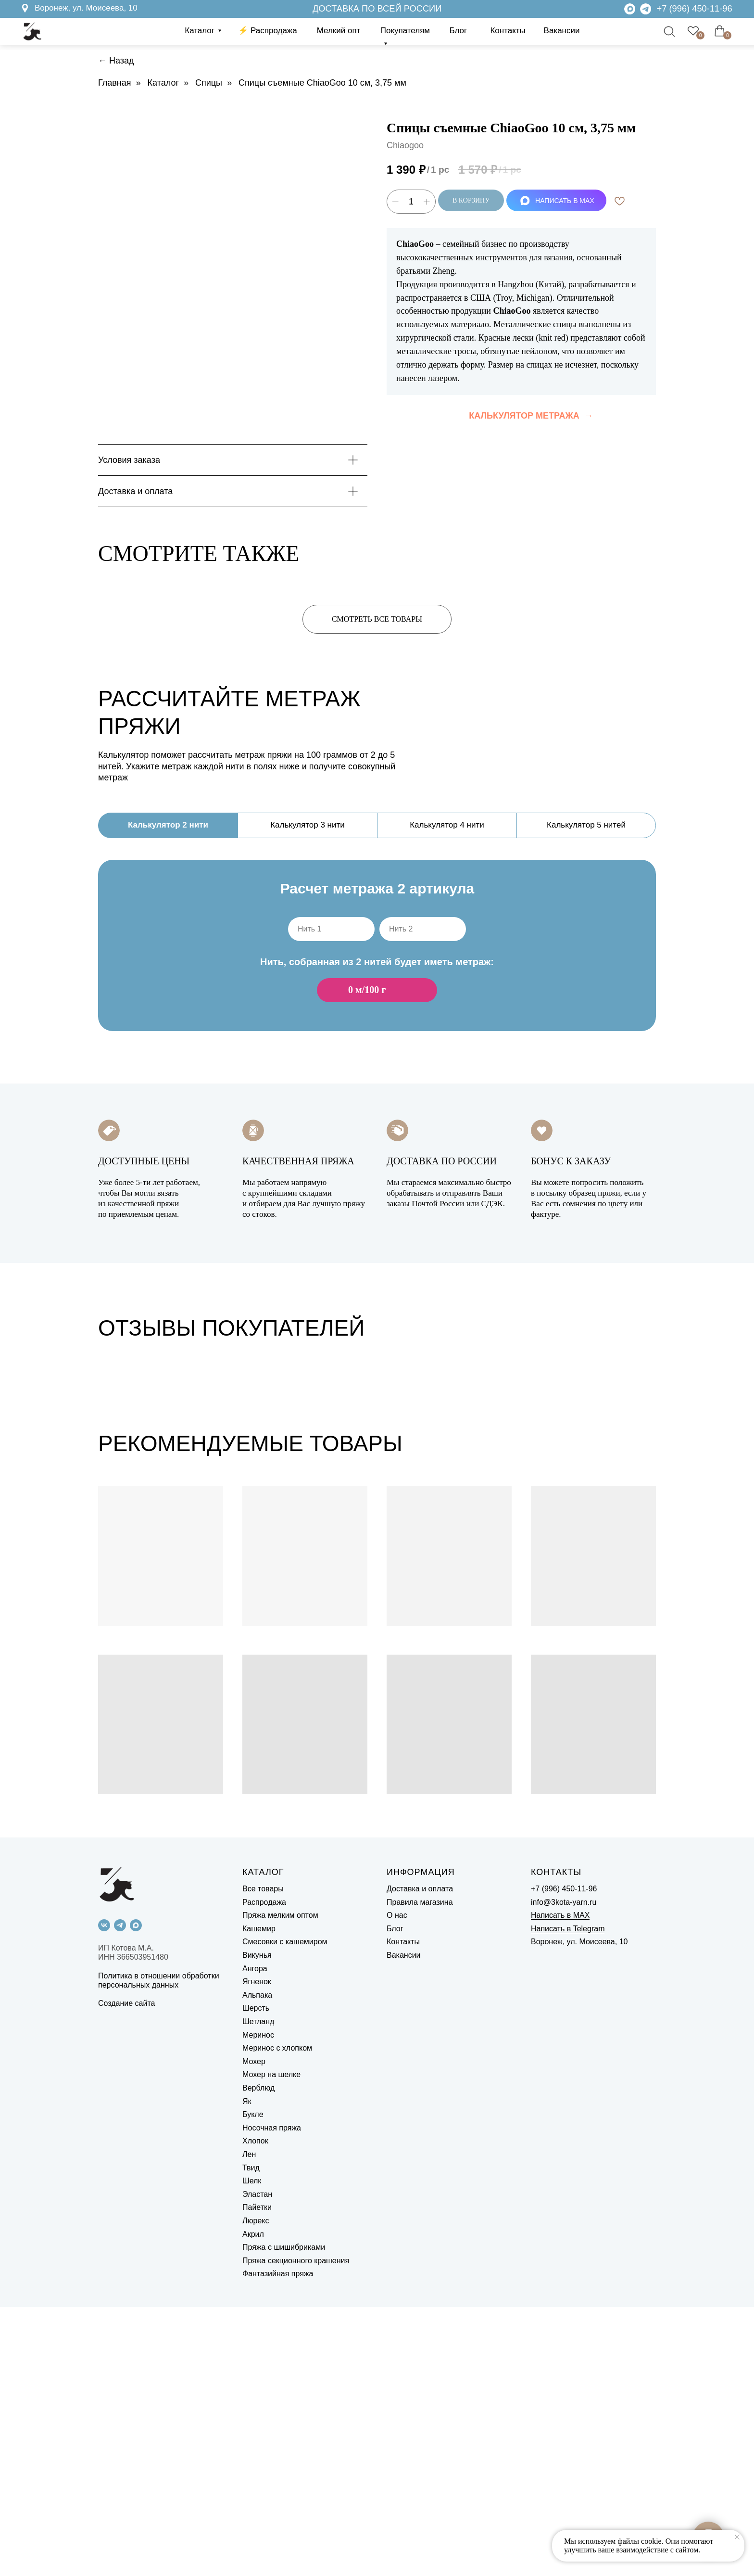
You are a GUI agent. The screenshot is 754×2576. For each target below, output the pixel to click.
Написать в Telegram (567, 2197)
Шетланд (258, 2290)
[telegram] (120, 2194)
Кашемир (259, 2197)
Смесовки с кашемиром (284, 2211)
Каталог (199, 30)
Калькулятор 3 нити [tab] (307, 824)
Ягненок (256, 2251)
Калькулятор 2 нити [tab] (168, 824)
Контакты (507, 30)
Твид (251, 2437)
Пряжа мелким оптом (280, 2185)
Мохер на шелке (271, 2344)
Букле (253, 2383)
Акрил (253, 2503)
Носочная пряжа (271, 2397)
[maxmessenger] (136, 2194)
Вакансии (562, 30)
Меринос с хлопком (277, 2317)
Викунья (257, 2224)
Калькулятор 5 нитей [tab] (586, 824)
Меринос (258, 2304)
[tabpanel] (377, 961)
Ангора (254, 2237)
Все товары (263, 2158)
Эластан (257, 2463)
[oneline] (331, 929)
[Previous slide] (24, 1505)
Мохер (253, 2330)
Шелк (251, 2450)
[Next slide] (729, 1505)
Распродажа (264, 2171)
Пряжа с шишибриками (283, 2516)
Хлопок (255, 2410)
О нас (397, 2185)
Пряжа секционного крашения (295, 2529)
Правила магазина (420, 2171)
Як (246, 2370)
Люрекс (255, 2490)
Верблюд (258, 2357)
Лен (249, 2423)
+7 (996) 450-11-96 (694, 8)
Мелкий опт (339, 30)
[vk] (104, 2194)
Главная (114, 83)
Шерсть (255, 2277)
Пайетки (257, 2477)
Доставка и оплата (420, 2158)
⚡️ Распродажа (267, 30)
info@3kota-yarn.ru (563, 2171)
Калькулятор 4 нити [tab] (447, 824)
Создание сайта (126, 2273)
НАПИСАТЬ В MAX (557, 200)
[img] (646, 9)
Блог (458, 30)
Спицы (208, 83)
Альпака (257, 2264)
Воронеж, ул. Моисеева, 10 (86, 8)
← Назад (116, 60)
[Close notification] (737, 2537)
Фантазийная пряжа (277, 2543)
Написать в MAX (560, 2185)
